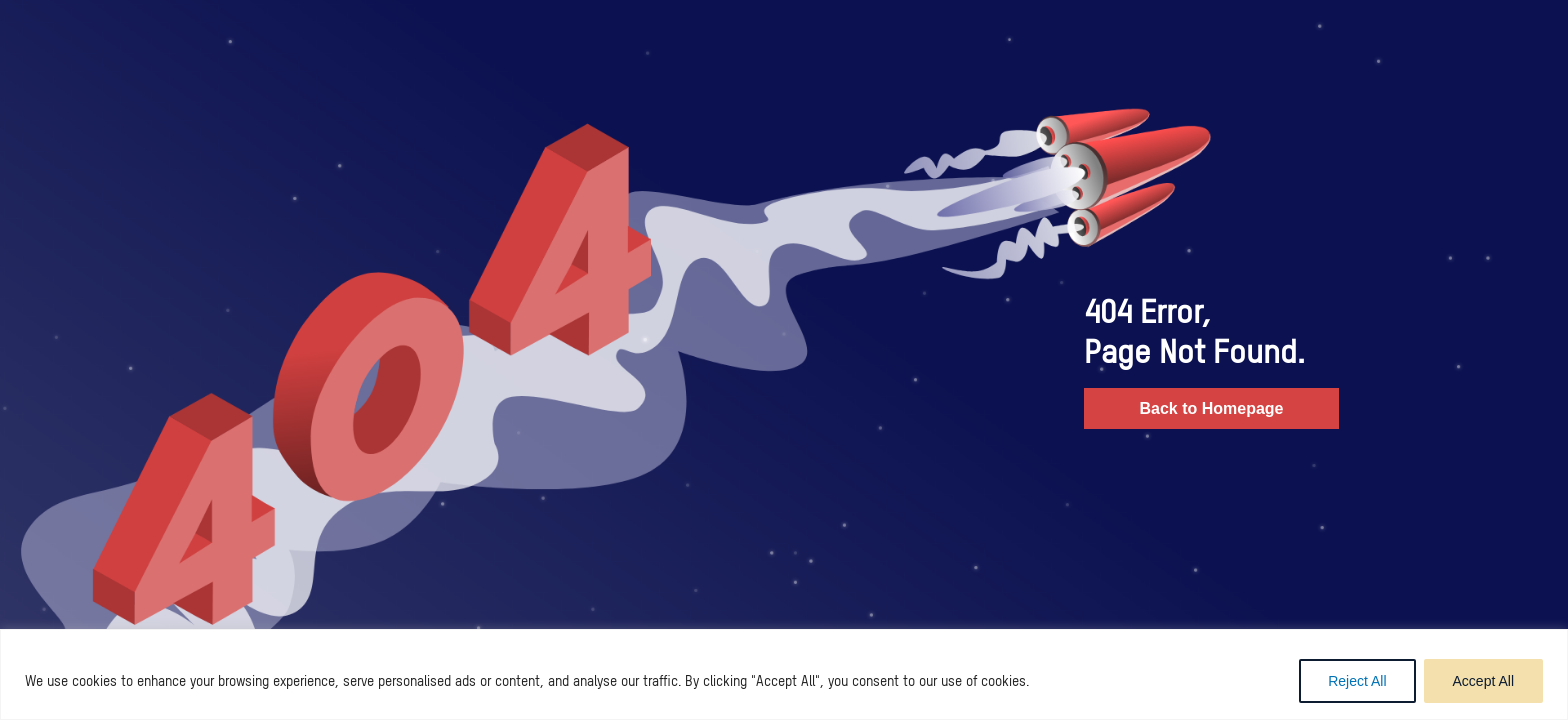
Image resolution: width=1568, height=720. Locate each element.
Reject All (1357, 681)
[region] (784, 674)
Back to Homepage (1211, 408)
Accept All (1483, 681)
